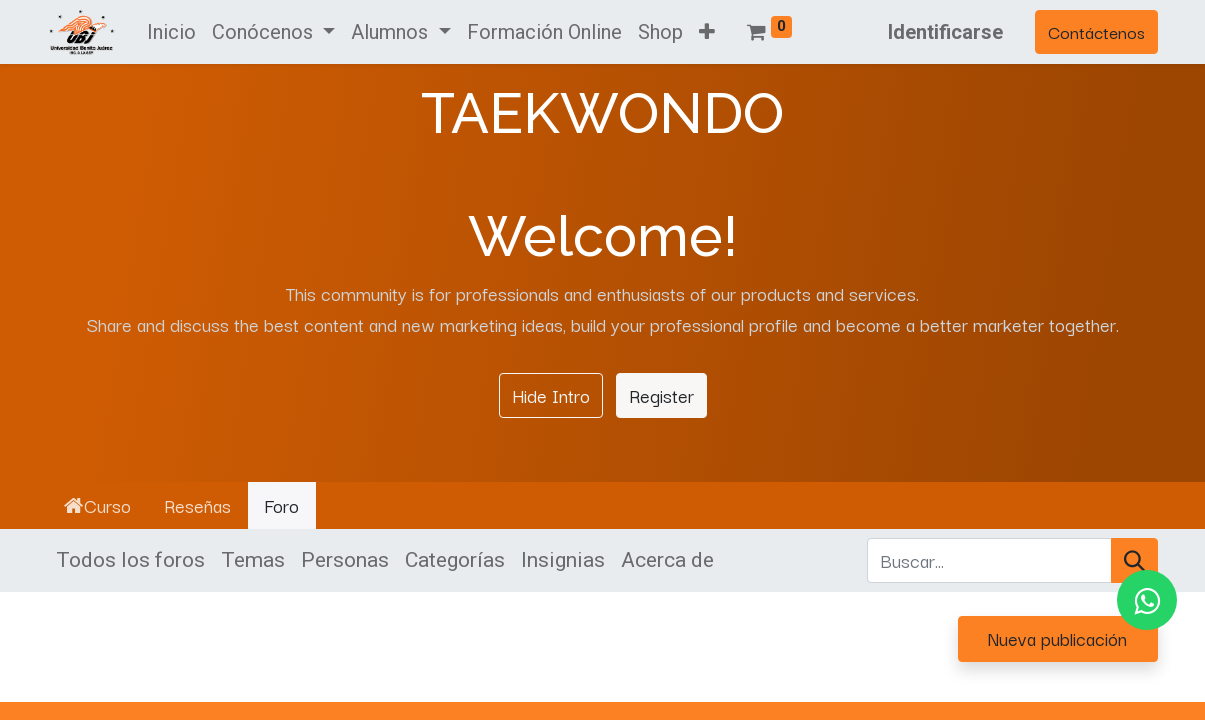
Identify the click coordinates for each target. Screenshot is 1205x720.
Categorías (455, 560)
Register (661, 395)
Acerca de (667, 560)
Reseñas (197, 505)
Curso (97, 505)
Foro (281, 505)
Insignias (563, 560)
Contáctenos (1096, 31)
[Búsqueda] (1134, 561)
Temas (253, 560)
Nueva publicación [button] (1057, 638)
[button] (707, 32)
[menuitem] (171, 32)
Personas (345, 560)
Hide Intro (551, 395)
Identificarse (945, 32)
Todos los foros (130, 560)
